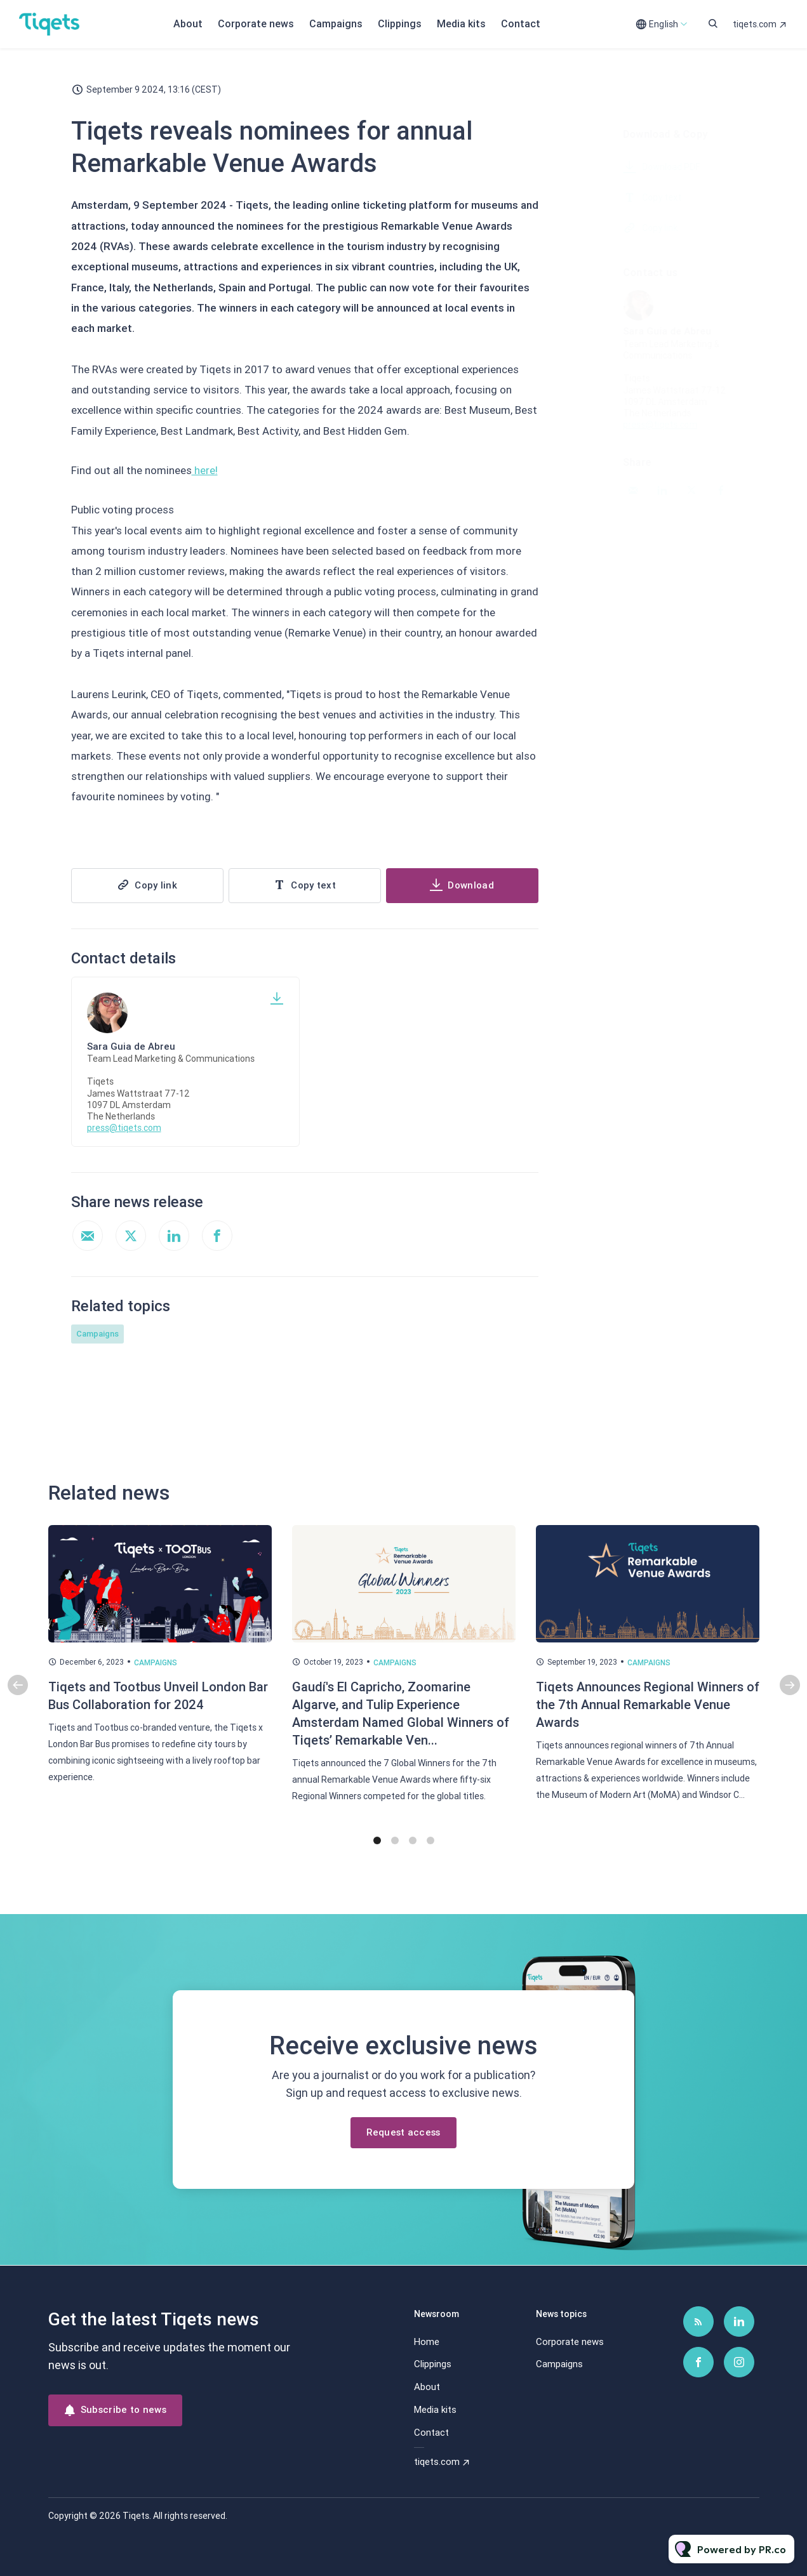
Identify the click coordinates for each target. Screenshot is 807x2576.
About (188, 24)
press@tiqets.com (124, 1128)
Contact (520, 24)
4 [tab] (430, 1852)
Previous (18, 1696)
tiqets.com (755, 24)
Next (790, 1696)
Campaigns (336, 24)
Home (426, 2342)
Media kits (461, 24)
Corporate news (256, 24)
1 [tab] (377, 1852)
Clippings (400, 24)
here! (205, 472)
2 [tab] (395, 1852)
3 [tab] (413, 1852)
